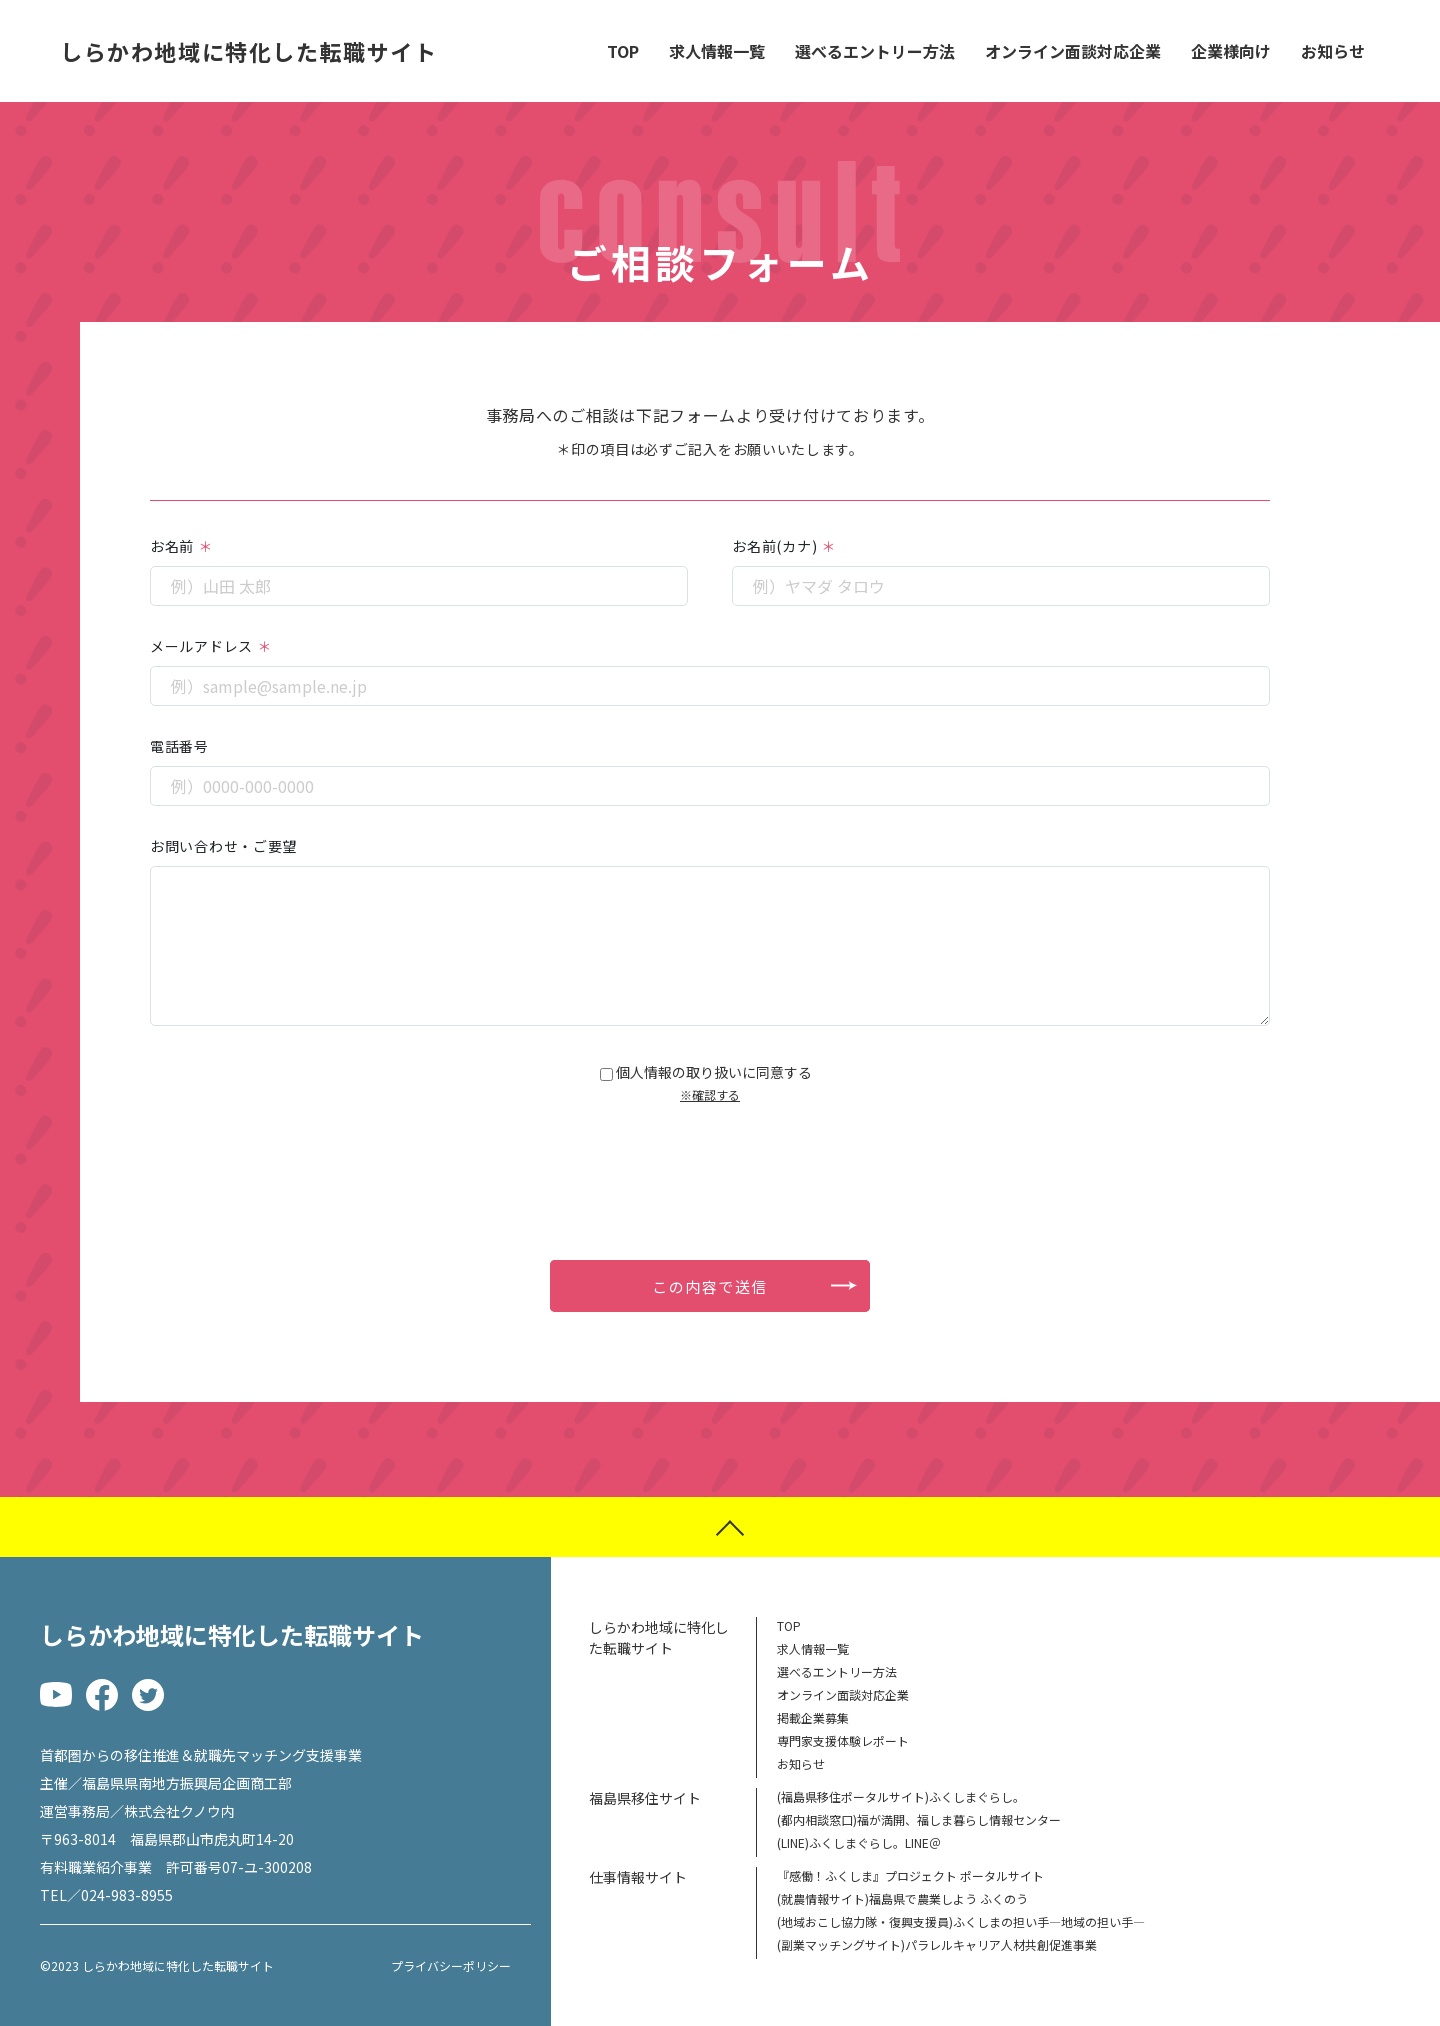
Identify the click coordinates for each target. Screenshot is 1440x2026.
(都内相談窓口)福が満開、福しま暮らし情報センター (919, 1819)
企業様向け (1231, 51)
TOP (623, 51)
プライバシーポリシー (451, 1966)
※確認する (710, 1094)
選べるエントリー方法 (875, 51)
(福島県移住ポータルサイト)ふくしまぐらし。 (901, 1796)
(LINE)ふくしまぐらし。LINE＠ (859, 1842)
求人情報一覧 (717, 51)
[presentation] (710, 1161)
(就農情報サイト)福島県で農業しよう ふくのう (902, 1898)
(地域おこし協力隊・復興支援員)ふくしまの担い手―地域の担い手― (961, 1921)
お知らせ (1333, 51)
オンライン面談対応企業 (1073, 51)
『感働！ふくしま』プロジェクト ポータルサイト (910, 1875)
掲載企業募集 (813, 1717)
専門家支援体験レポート (843, 1740)
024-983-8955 (127, 1895)
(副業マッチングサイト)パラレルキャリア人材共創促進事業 (937, 1944)
